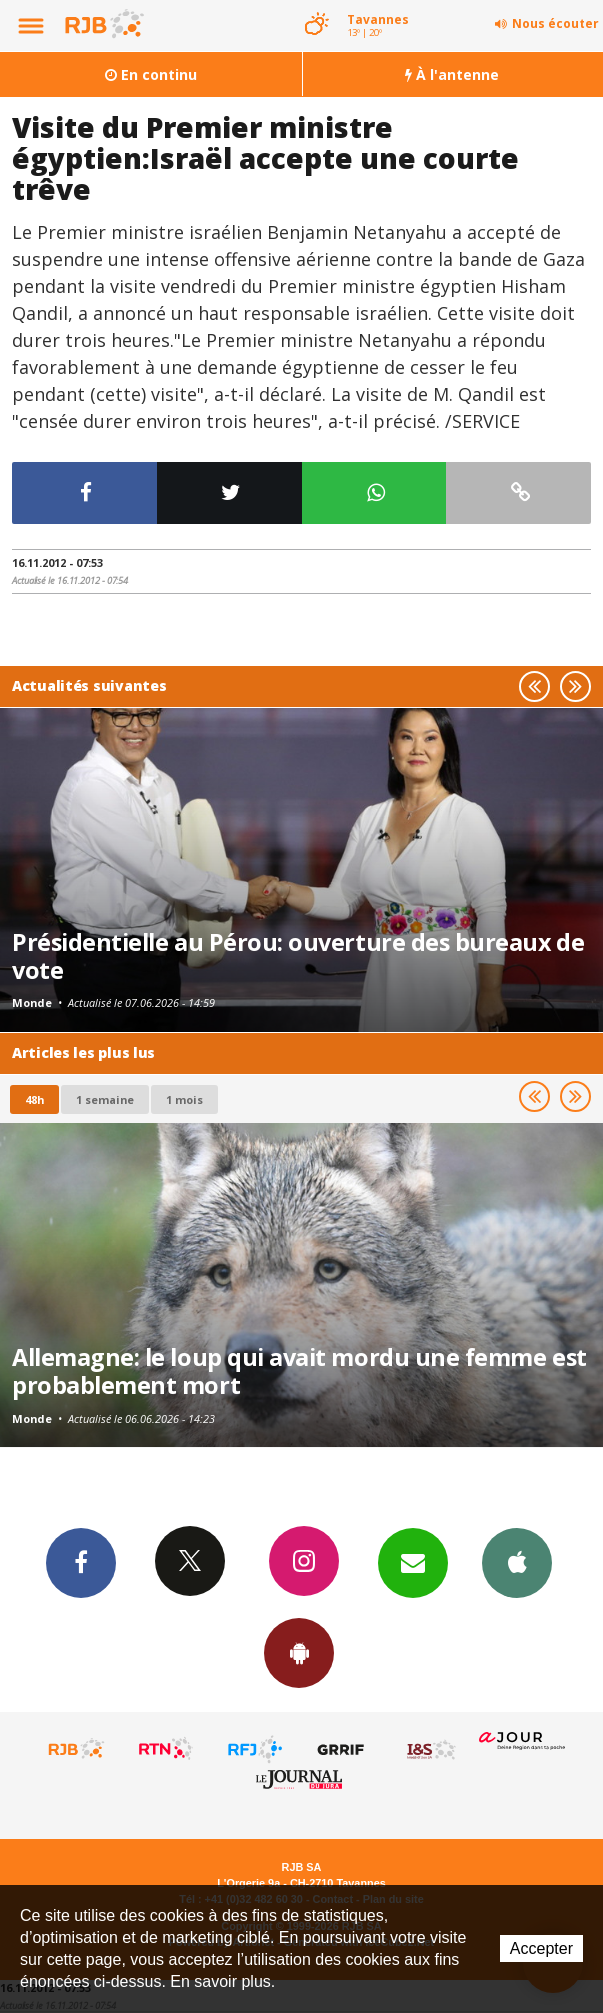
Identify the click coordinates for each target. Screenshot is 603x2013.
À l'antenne (452, 74)
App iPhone (517, 1562)
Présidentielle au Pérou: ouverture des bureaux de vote (298, 956)
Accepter (541, 1948)
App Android (299, 1652)
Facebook (81, 1562)
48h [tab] (34, 1099)
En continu (151, 74)
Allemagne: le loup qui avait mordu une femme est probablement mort (299, 1371)
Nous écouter (555, 23)
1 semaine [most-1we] (105, 1099)
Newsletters (413, 1562)
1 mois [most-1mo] (184, 1099)
